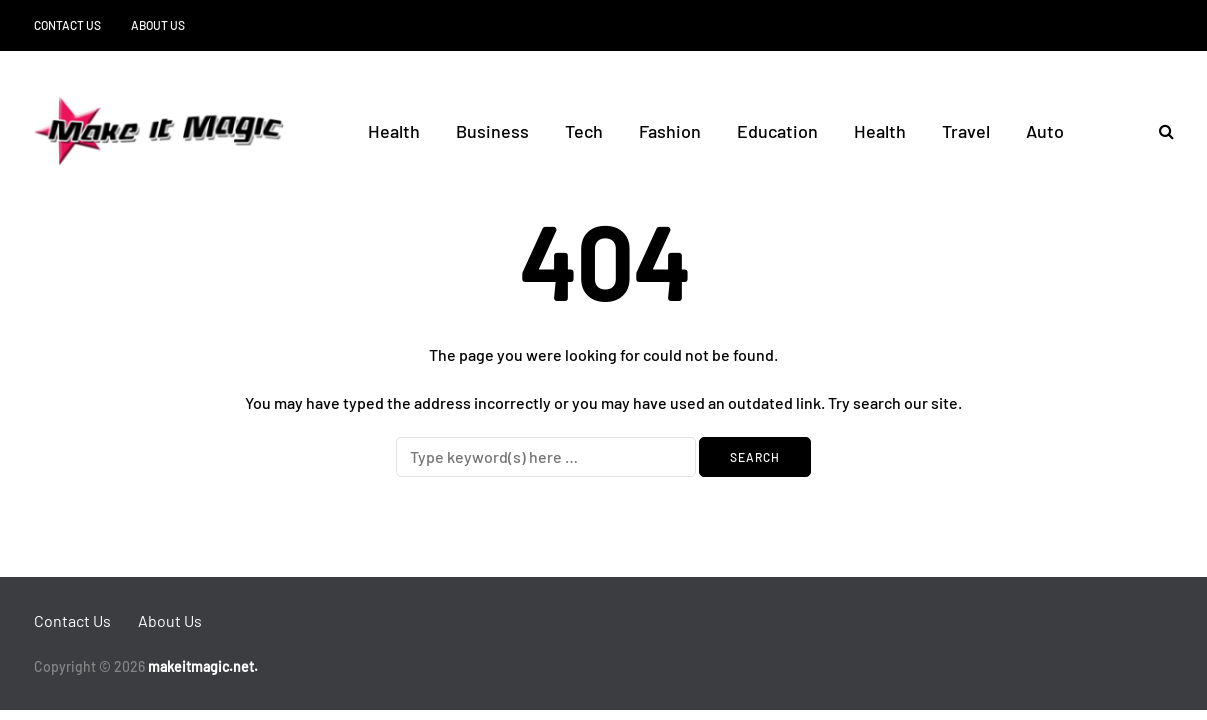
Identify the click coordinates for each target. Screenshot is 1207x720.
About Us (158, 25)
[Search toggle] (1159, 130)
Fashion (670, 131)
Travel (966, 131)
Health (394, 131)
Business (492, 131)
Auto (1045, 131)
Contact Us (67, 25)
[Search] (546, 457)
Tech (584, 131)
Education (777, 131)
